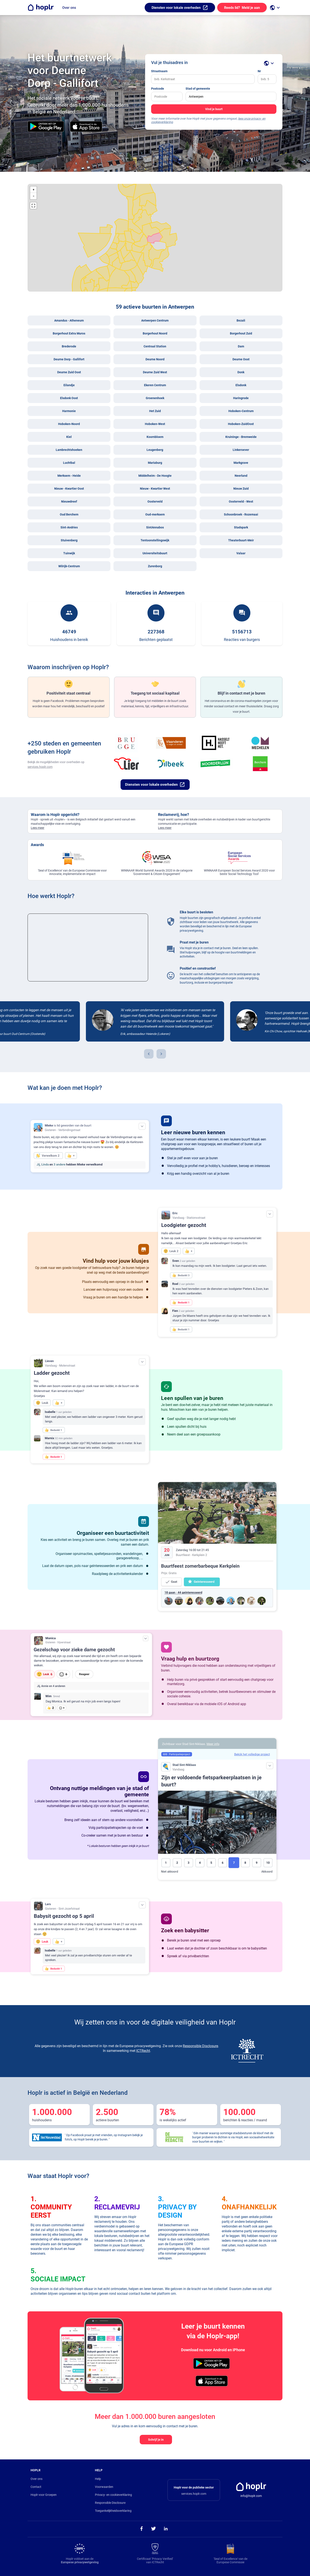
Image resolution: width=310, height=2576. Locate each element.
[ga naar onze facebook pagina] (141, 2529)
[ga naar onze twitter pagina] (153, 2529)
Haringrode (241, 398)
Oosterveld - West (241, 501)
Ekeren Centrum (155, 385)
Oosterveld (155, 501)
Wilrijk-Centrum (69, 566)
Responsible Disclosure (200, 2046)
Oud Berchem (69, 514)
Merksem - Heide (69, 475)
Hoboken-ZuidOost (241, 424)
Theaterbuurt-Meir (241, 540)
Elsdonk (241, 385)
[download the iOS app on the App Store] (86, 127)
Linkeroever (241, 449)
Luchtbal (69, 462)
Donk (240, 372)
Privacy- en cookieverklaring (113, 2494)
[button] (33, 189)
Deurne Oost (241, 359)
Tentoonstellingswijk (155, 540)
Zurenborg (155, 566)
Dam (241, 346)
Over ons (69, 8)
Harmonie (69, 411)
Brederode (69, 346)
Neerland (241, 475)
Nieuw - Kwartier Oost (69, 488)
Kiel (69, 437)
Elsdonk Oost (69, 398)
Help (98, 2479)
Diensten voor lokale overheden (180, 8)
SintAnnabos (155, 527)
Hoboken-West (155, 424)
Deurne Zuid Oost (69, 372)
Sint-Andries (69, 527)
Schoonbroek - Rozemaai (241, 514)
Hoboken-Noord (69, 424)
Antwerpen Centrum (155, 320)
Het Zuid (155, 411)
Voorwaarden (104, 2487)
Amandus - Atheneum (69, 320)
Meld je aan (242, 8)
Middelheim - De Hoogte (155, 475)
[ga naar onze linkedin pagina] (165, 2529)
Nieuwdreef (69, 501)
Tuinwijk (69, 553)
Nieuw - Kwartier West (155, 488)
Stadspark (241, 527)
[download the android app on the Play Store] (46, 127)
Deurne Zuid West (155, 372)
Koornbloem (155, 437)
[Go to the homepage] (41, 7)
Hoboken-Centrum (241, 411)
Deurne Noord (155, 359)
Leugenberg (155, 449)
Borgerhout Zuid (241, 333)
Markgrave (241, 462)
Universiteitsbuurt (155, 553)
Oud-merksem (155, 514)
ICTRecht (143, 2051)
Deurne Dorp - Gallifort (69, 359)
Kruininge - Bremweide (241, 437)
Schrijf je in (156, 2439)
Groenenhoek (155, 398)
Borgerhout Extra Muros (69, 333)
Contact (36, 2487)
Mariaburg (155, 462)
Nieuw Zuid (241, 488)
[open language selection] (275, 8)
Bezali (241, 320)
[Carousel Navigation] (155, 1054)
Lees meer (37, 828)
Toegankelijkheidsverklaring (113, 2510)
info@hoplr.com (251, 2496)
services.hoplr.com (40, 767)
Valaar (240, 553)
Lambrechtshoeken (69, 449)
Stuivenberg (69, 540)
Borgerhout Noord (155, 333)
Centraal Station (155, 346)
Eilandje (69, 385)
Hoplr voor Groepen (44, 2494)
